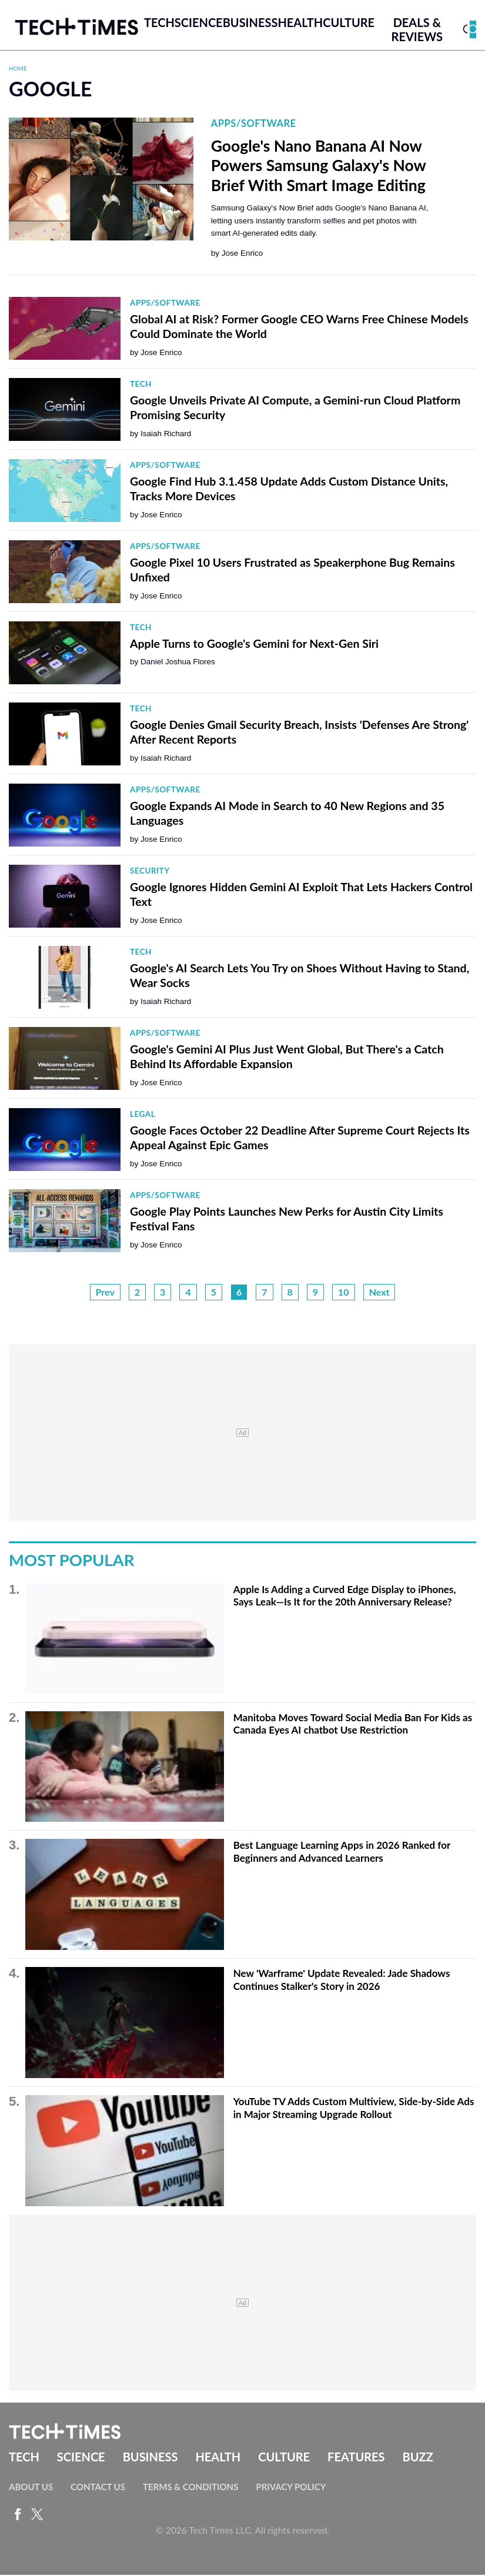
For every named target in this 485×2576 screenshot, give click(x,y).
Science (199, 23)
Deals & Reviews (417, 30)
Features (355, 2457)
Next (379, 1293)
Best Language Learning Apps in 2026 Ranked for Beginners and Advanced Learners (341, 1852)
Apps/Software (253, 125)
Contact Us (98, 2488)
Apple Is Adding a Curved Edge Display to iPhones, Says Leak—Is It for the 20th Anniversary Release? (344, 1596)
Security (149, 871)
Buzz (418, 2457)
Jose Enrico (242, 253)
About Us (31, 2488)
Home (18, 69)
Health (300, 23)
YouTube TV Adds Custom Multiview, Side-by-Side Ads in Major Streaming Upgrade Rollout (353, 2109)
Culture (348, 23)
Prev (105, 1293)
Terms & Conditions (190, 2488)
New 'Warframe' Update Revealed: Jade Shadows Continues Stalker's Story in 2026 (341, 1980)
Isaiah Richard (166, 434)
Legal (142, 1115)
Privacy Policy (291, 2488)
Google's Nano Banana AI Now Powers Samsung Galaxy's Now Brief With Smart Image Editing (318, 166)
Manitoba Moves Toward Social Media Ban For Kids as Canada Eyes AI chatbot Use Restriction (352, 1724)
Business (250, 23)
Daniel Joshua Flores (178, 662)
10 (343, 1293)
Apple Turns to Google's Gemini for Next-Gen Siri (254, 644)
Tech (159, 23)
